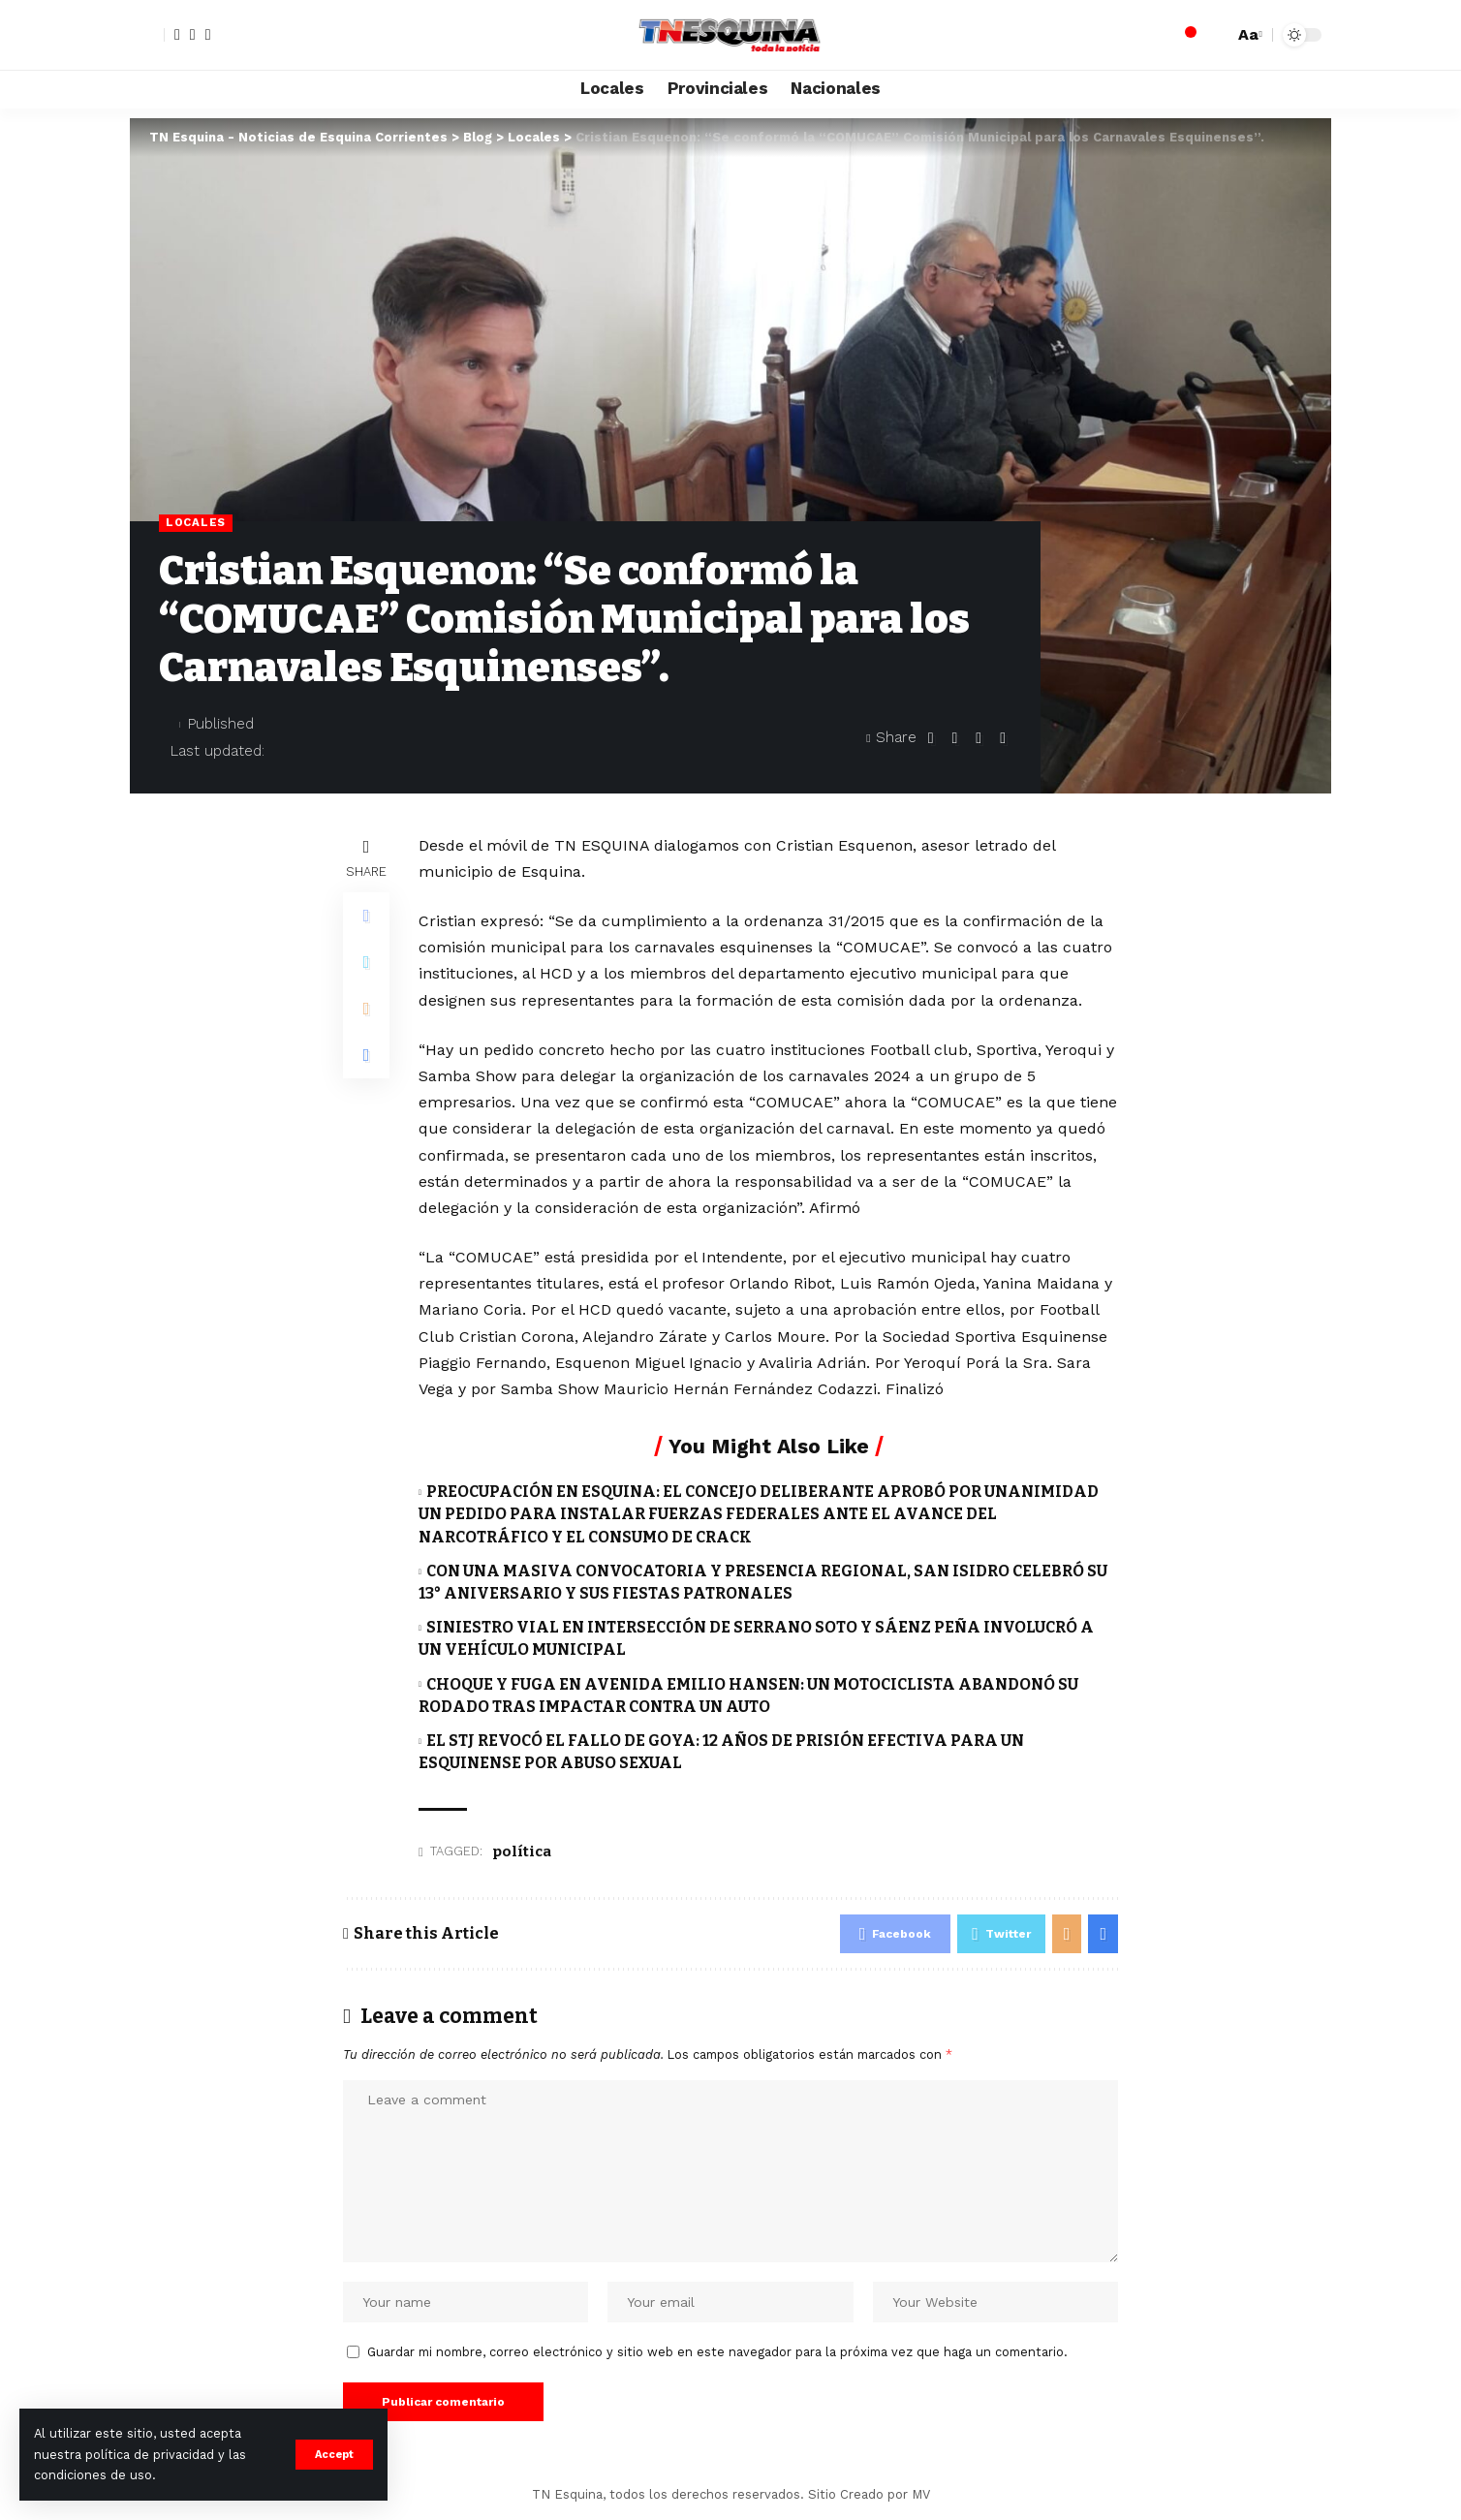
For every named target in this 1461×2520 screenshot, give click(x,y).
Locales (196, 522)
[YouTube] (208, 35)
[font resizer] (1247, 34)
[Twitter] (193, 35)
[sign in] (147, 34)
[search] (1214, 35)
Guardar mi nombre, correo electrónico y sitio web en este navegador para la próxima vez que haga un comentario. (717, 2352)
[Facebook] (177, 35)
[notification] (1185, 35)
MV (921, 2494)
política (521, 1851)
